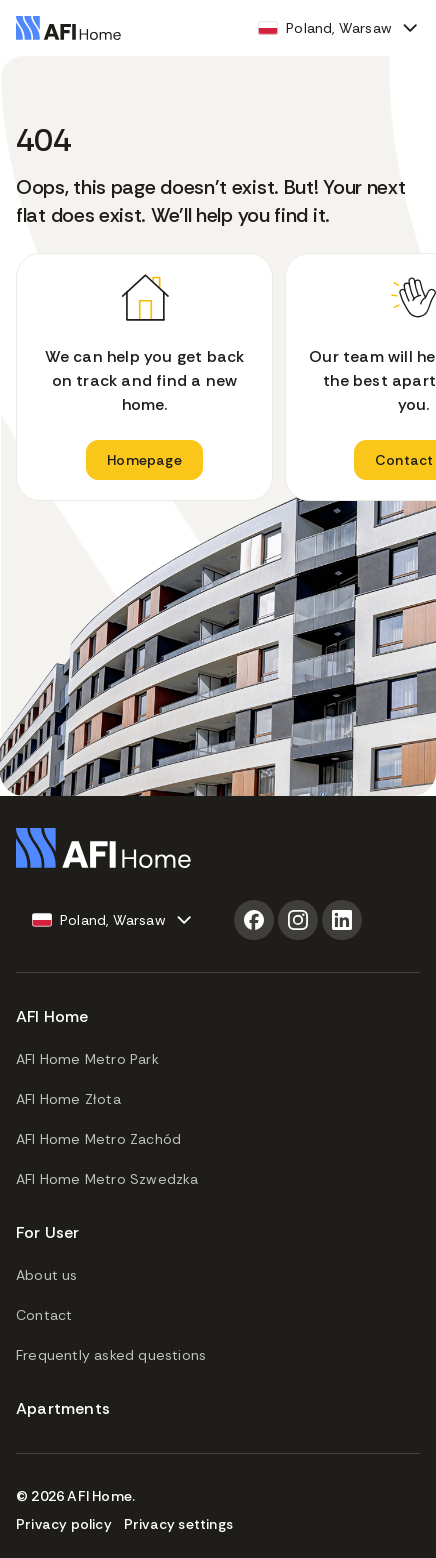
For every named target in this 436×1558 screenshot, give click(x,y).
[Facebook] (254, 920)
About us (47, 1275)
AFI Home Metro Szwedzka (107, 1179)
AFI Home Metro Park (87, 1059)
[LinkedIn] (342, 920)
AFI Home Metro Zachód (98, 1139)
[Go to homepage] (68, 28)
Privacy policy (64, 1524)
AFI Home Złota (68, 1099)
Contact (44, 1315)
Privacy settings (178, 1524)
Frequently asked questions (111, 1355)
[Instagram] (298, 920)
